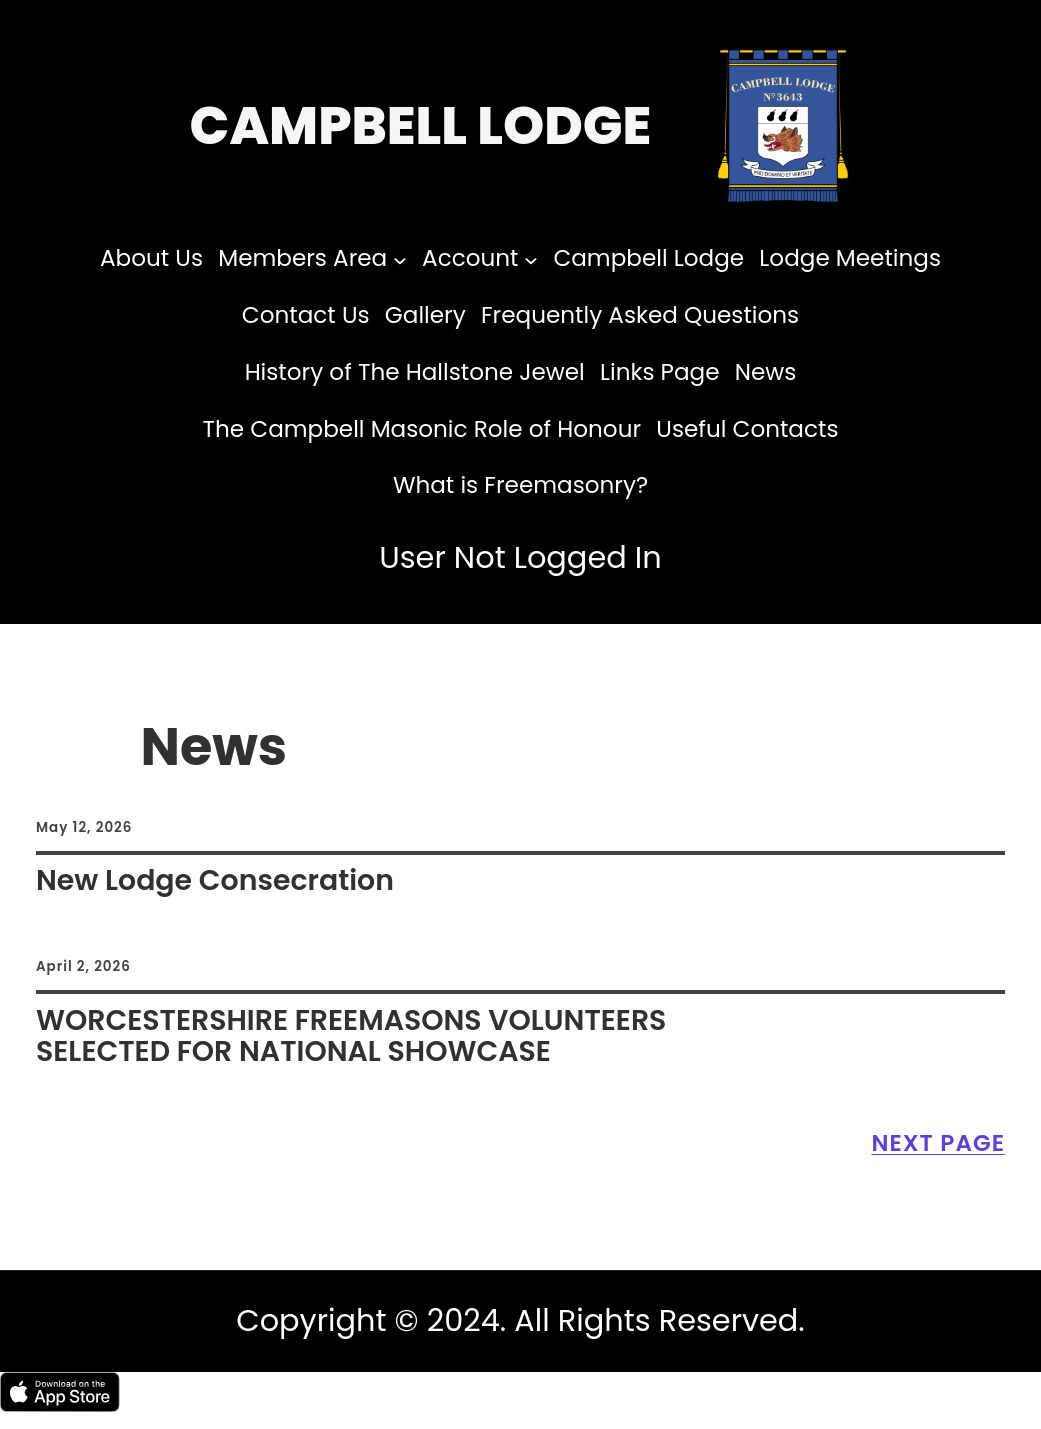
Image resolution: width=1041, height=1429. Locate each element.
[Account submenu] (531, 259)
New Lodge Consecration (215, 880)
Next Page (938, 1143)
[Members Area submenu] (400, 259)
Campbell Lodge (421, 125)
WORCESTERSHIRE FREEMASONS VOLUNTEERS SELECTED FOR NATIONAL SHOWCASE (351, 1036)
